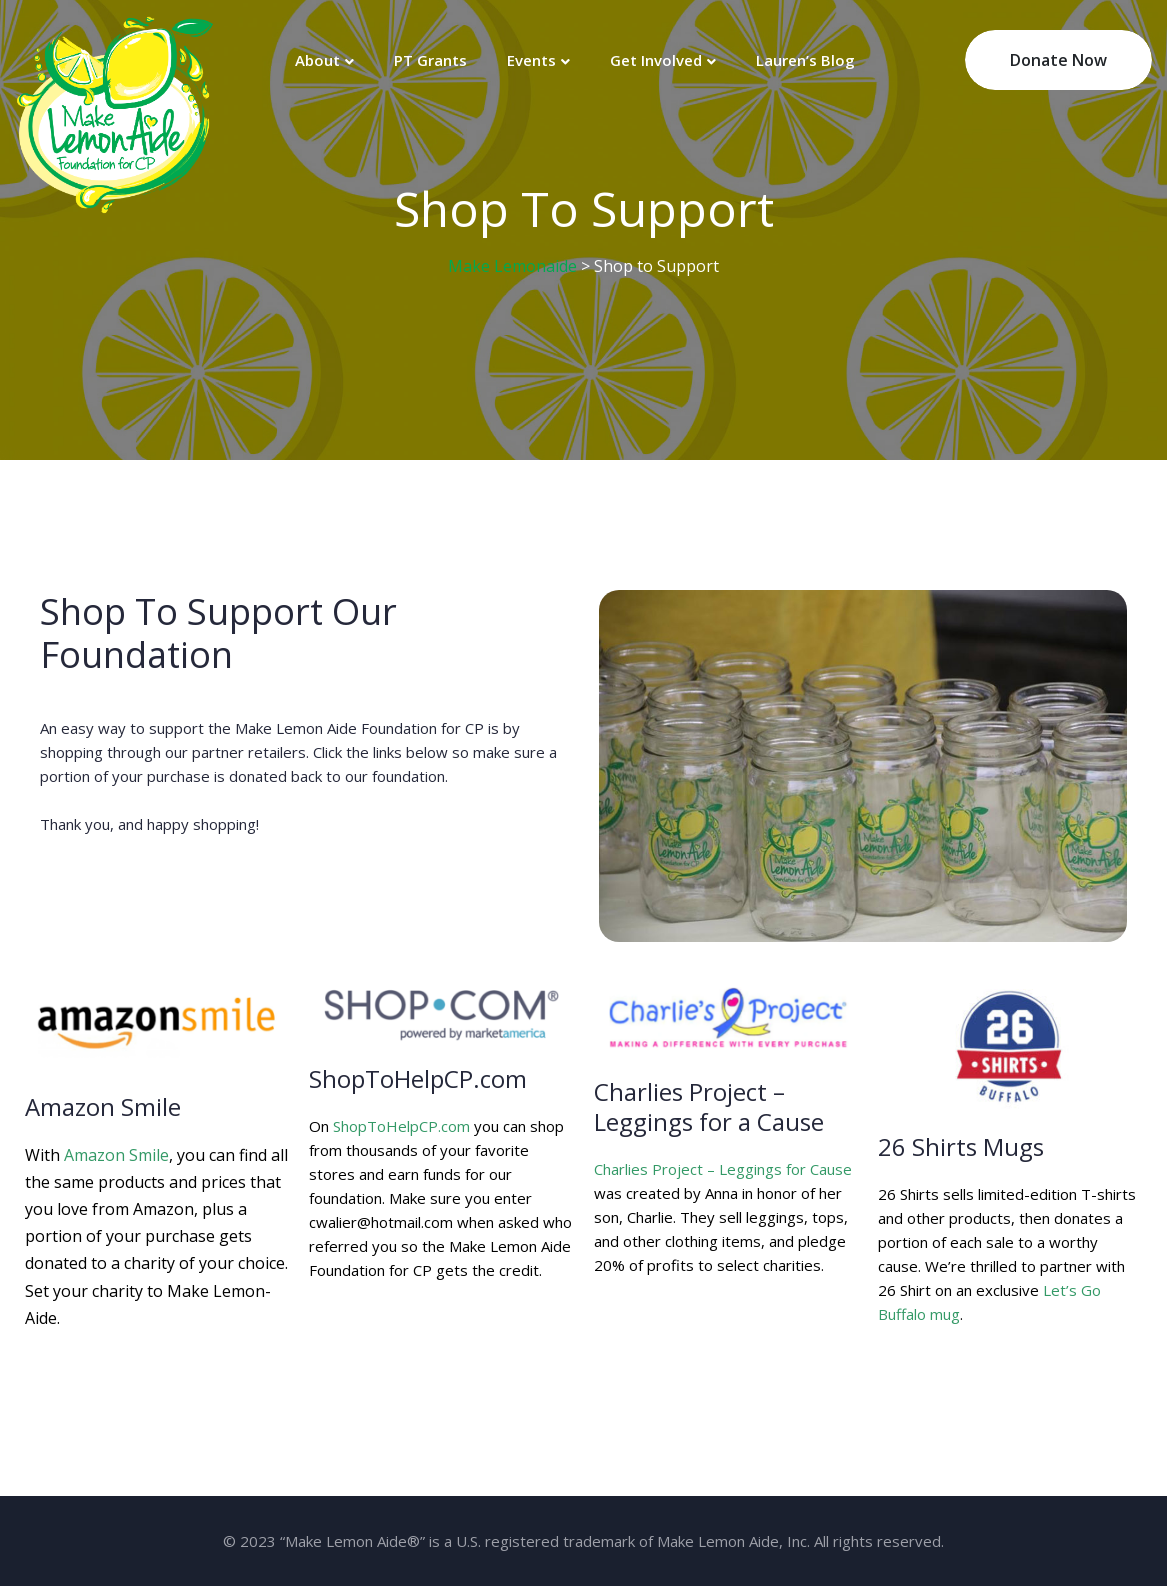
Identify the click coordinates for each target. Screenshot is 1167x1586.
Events (531, 60)
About (317, 60)
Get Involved (656, 60)
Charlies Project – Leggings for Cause (723, 1169)
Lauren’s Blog (805, 60)
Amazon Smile (116, 1155)
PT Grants (430, 60)
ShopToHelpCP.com (401, 1126)
